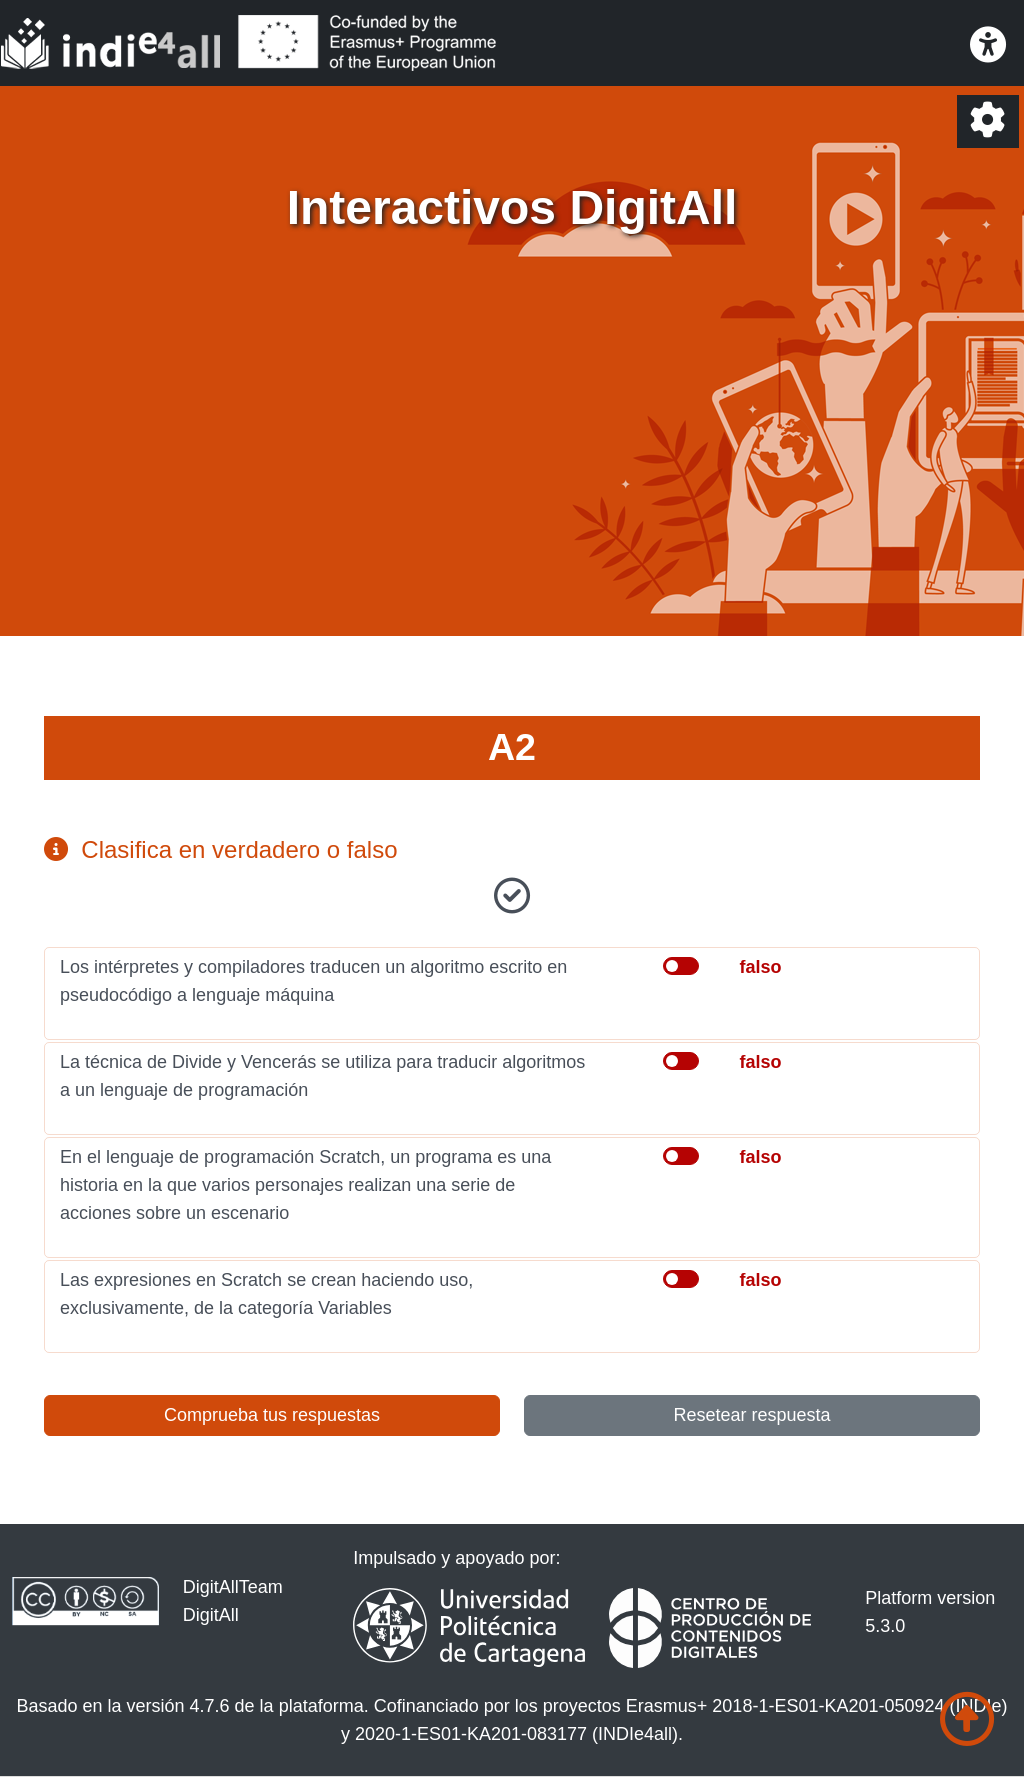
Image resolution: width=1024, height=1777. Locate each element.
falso (760, 967)
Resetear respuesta (751, 1415)
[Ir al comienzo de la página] (967, 1719)
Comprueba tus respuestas (272, 1415)
